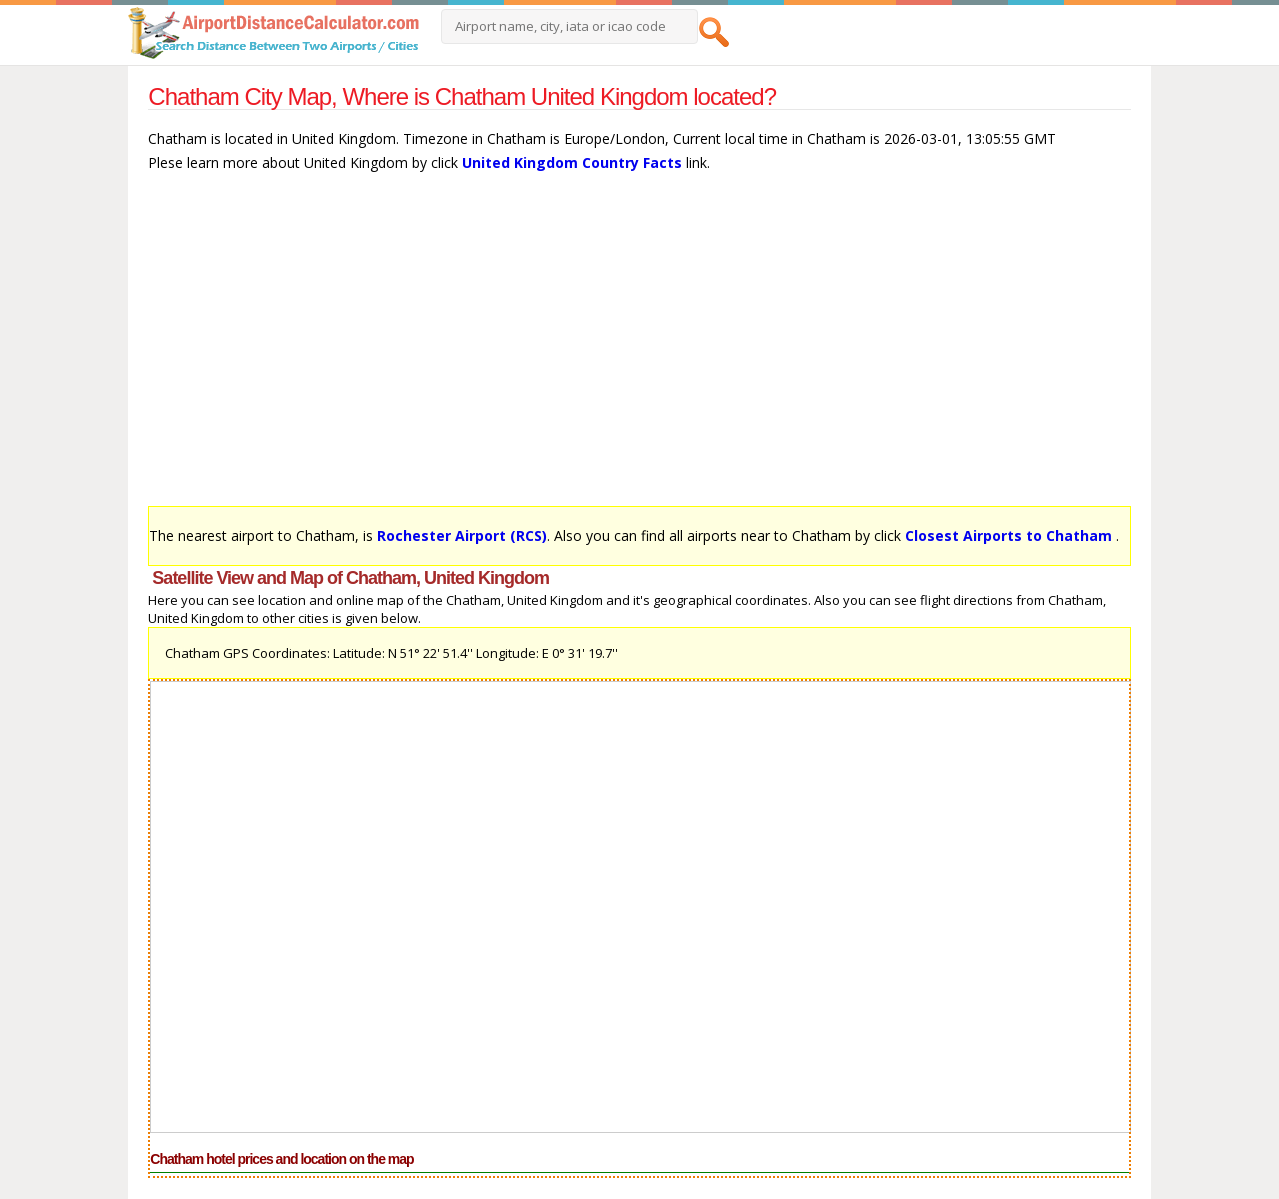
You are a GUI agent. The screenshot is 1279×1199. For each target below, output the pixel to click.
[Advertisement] (639, 349)
